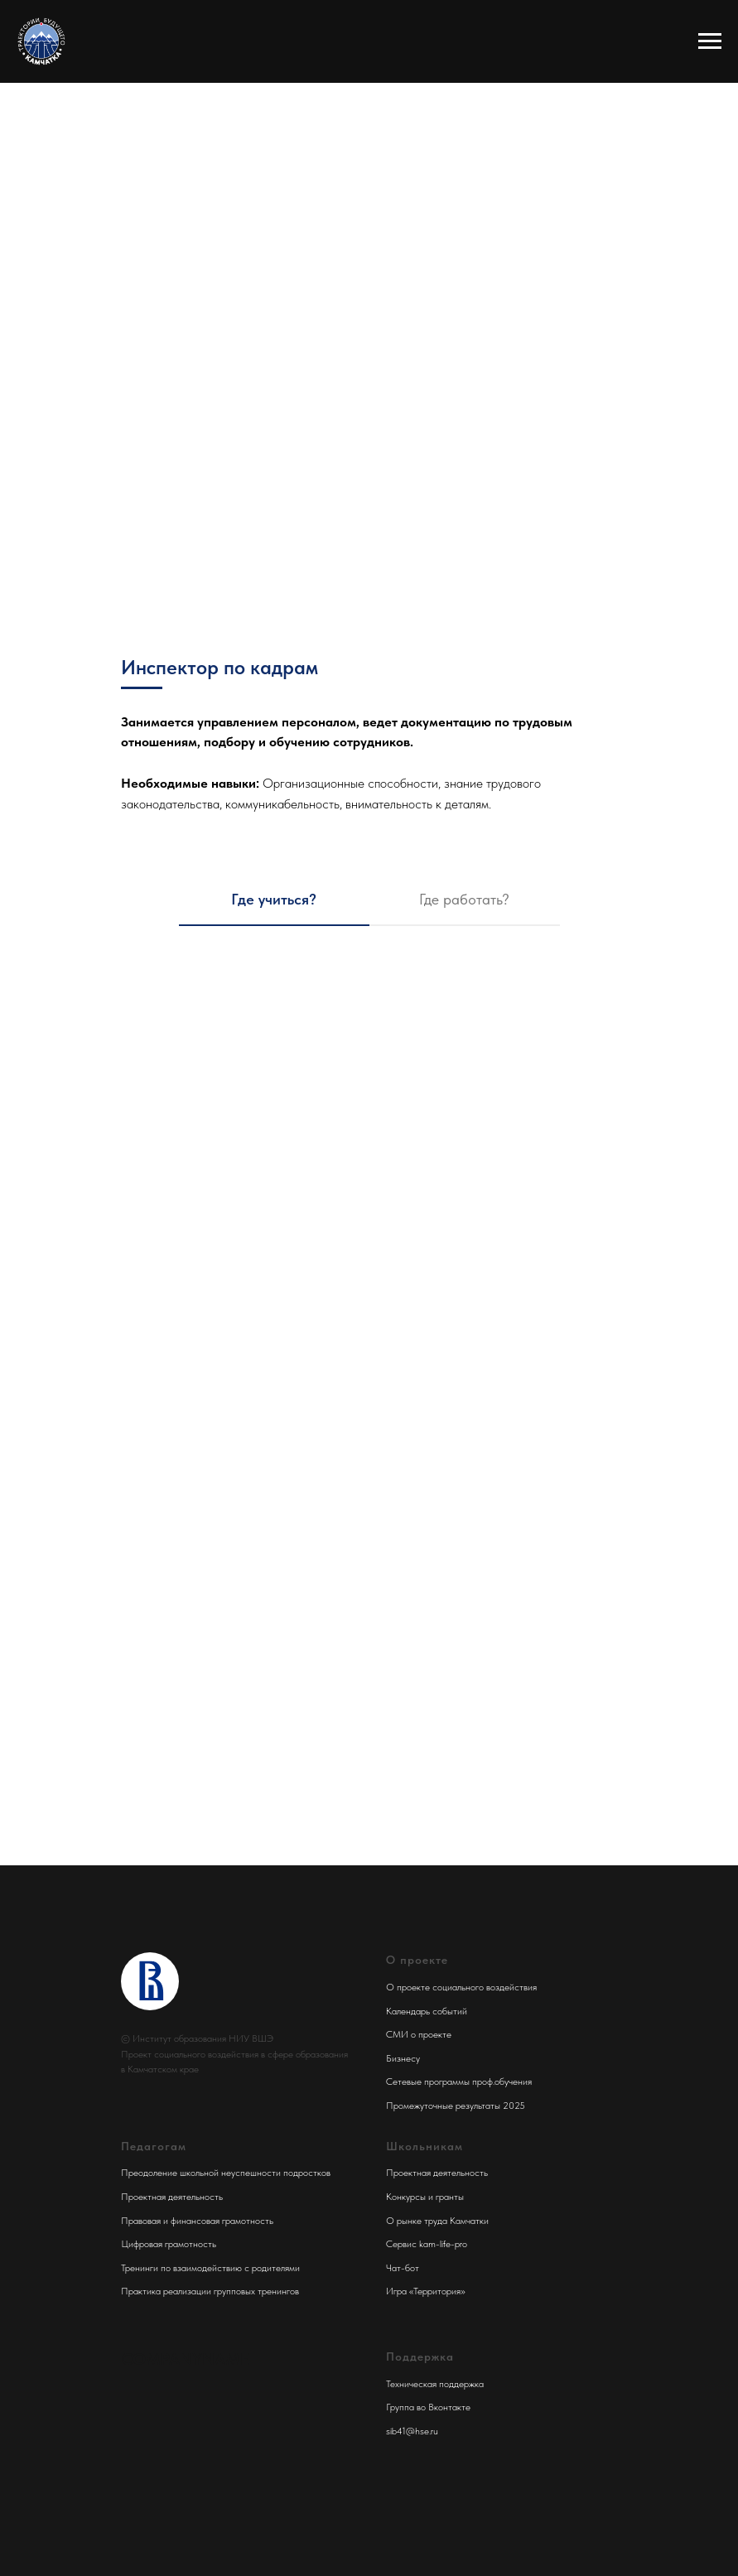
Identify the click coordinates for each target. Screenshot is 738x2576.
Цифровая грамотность (168, 2244)
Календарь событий (426, 2011)
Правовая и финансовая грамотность (197, 2220)
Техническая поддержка (435, 2384)
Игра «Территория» (425, 2291)
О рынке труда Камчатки (437, 2220)
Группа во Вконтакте (428, 2407)
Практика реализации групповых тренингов (210, 2291)
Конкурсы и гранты (425, 2196)
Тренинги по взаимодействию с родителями (210, 2268)
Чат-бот (402, 2268)
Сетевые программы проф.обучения (459, 2081)
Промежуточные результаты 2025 (455, 2105)
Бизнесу (403, 2058)
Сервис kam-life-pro (426, 2244)
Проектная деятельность (172, 2196)
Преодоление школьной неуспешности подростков (225, 2172)
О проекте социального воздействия (461, 1987)
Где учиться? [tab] (273, 899)
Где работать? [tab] (464, 899)
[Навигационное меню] (709, 41)
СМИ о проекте (418, 2034)
